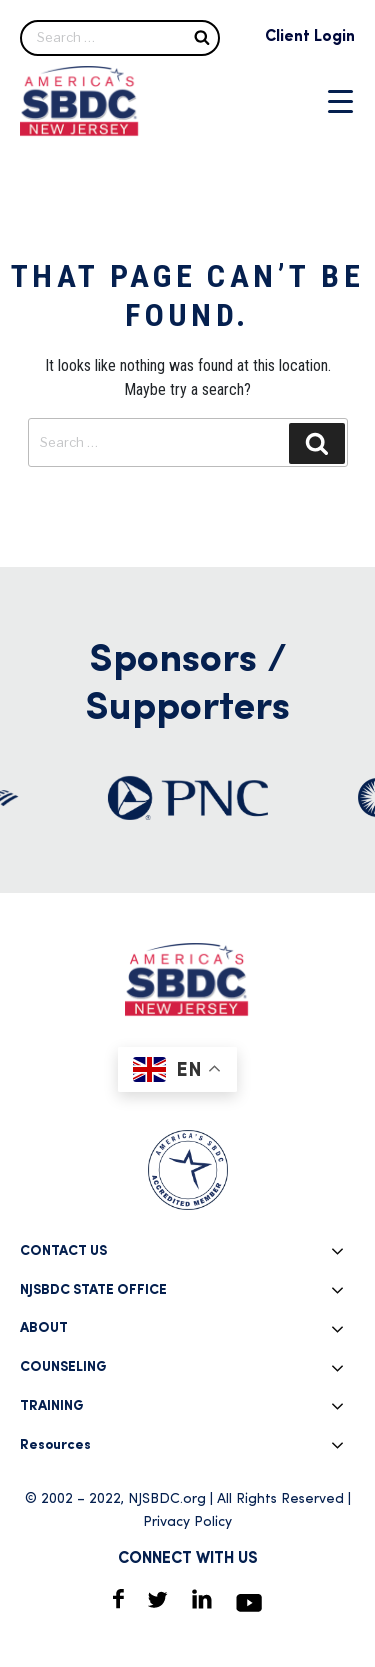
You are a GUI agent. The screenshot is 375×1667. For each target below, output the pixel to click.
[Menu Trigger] (340, 101)
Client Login (310, 37)
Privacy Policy (187, 1522)
